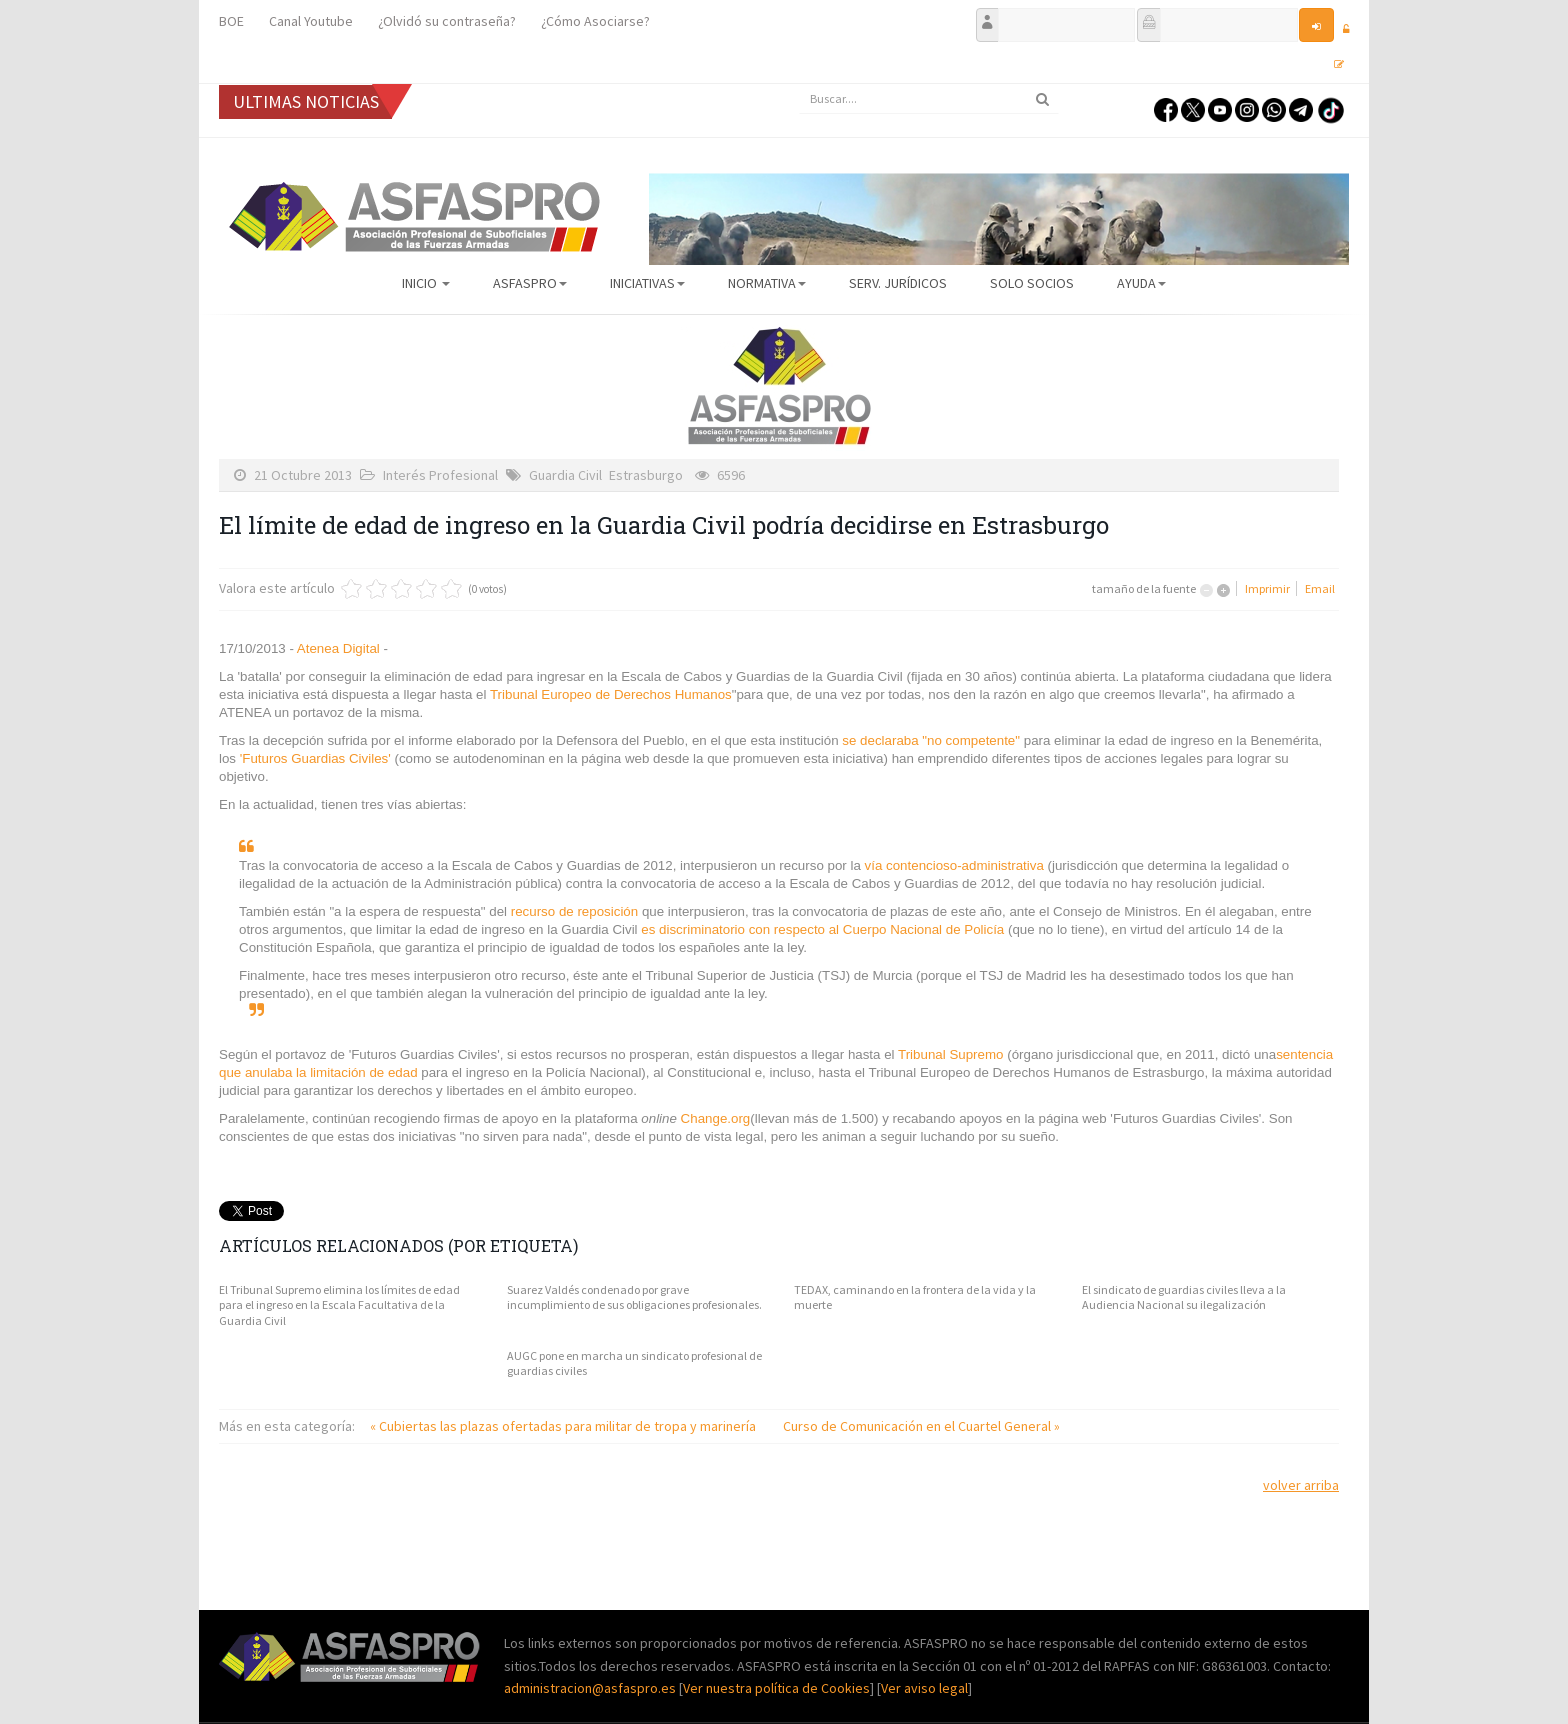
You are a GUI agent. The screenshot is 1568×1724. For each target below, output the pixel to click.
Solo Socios (1032, 283)
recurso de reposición (576, 911)
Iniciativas (647, 283)
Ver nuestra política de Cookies (776, 1688)
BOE (231, 21)
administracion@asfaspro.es (591, 1688)
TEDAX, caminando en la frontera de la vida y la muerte (915, 1297)
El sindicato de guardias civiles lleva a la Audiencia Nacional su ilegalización (1184, 1297)
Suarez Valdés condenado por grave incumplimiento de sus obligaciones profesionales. (634, 1297)
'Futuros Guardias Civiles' (317, 758)
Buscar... (799, 84)
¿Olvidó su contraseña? (447, 21)
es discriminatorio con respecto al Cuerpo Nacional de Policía (822, 929)
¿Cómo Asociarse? (595, 21)
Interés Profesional (440, 475)
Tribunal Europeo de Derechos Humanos (611, 694)
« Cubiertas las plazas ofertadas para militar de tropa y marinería (564, 1426)
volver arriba (1301, 1485)
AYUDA (1141, 283)
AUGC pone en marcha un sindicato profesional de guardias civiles (634, 1363)
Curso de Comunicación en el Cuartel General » (921, 1426)
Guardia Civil (565, 475)
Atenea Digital (338, 648)
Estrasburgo (646, 475)
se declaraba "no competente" (931, 740)
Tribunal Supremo (952, 1054)
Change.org (716, 1118)
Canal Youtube (311, 21)
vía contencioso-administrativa (954, 865)
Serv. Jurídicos (898, 283)
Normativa (767, 283)
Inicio (426, 283)
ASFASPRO (530, 283)
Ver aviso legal (924, 1688)
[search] (929, 99)
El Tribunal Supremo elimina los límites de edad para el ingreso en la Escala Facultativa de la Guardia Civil (339, 1305)
